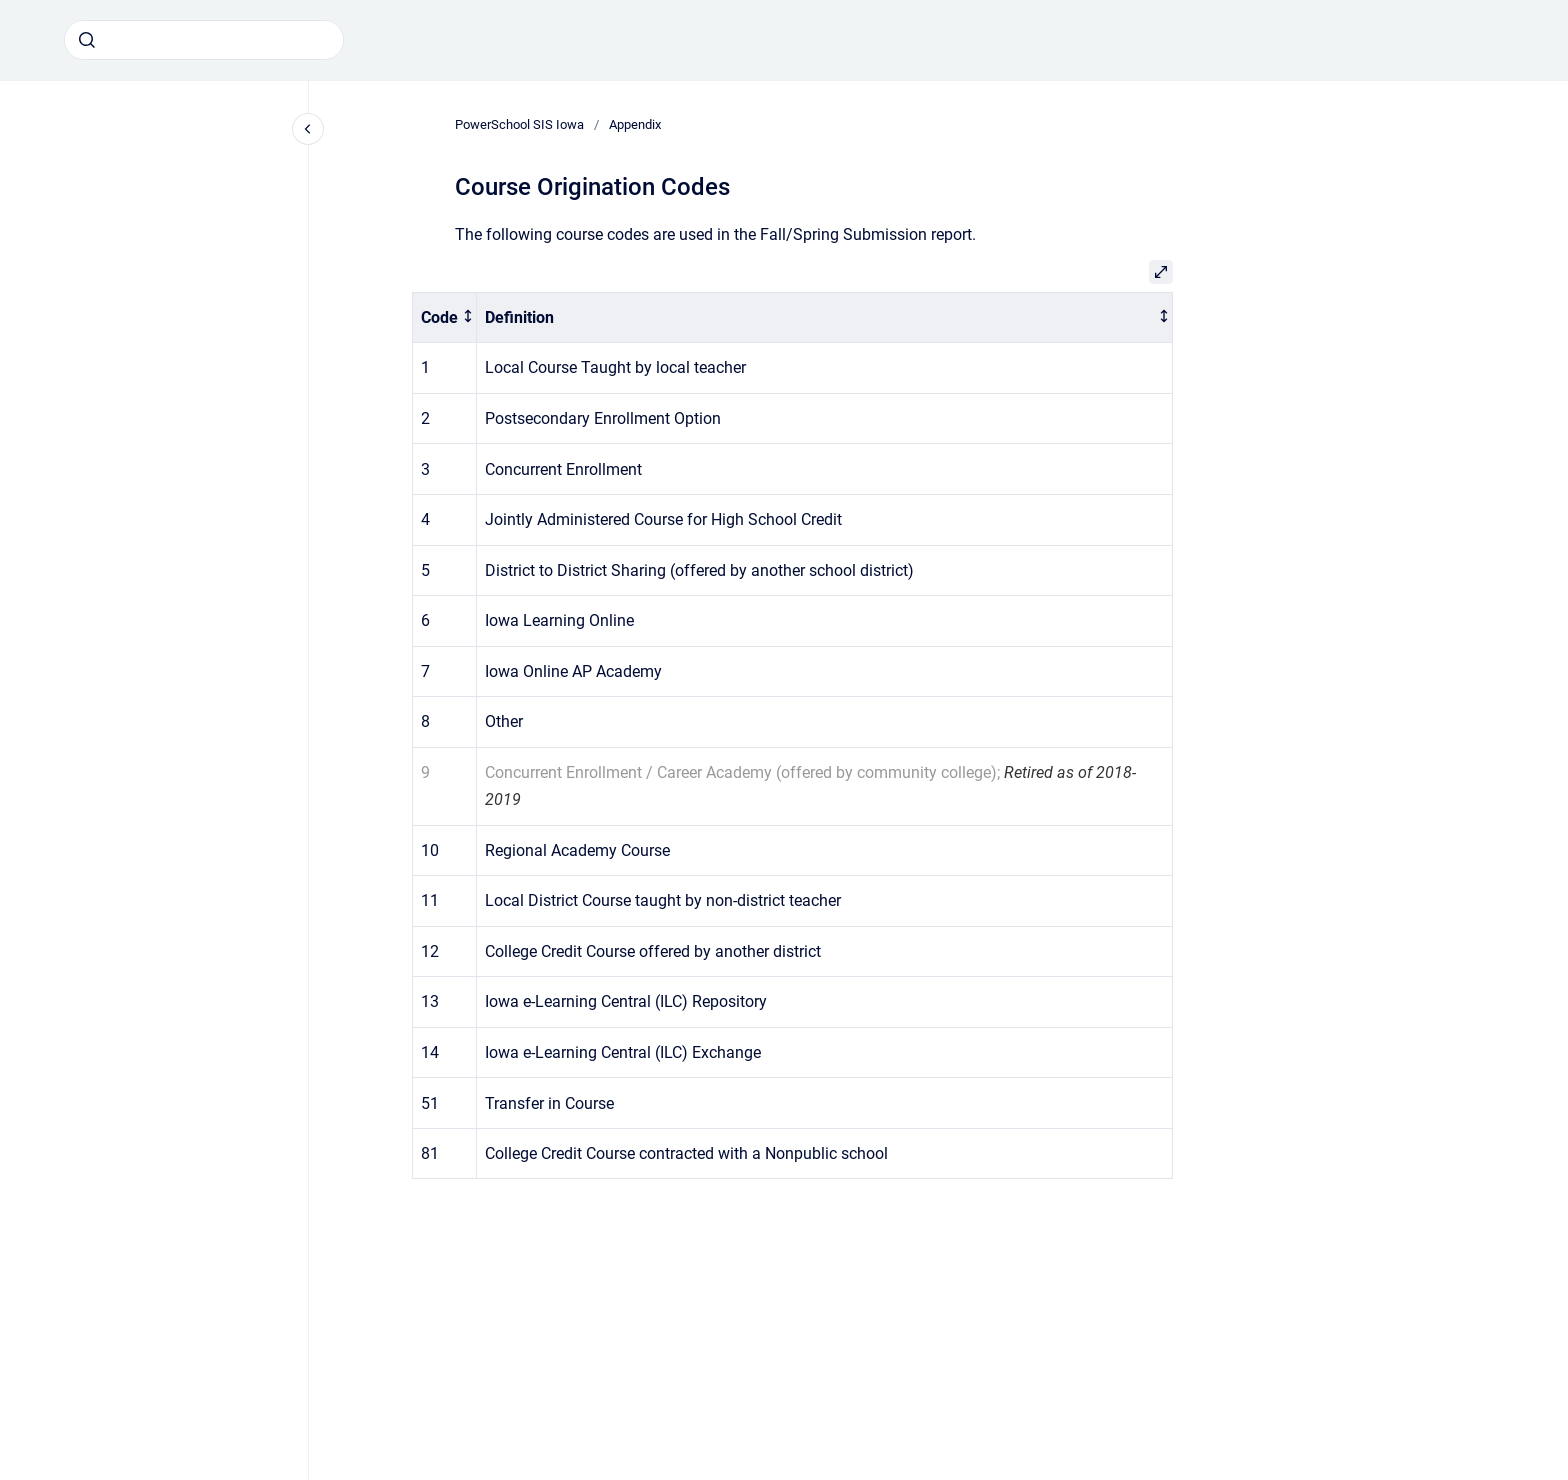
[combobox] (204, 40)
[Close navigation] (308, 129)
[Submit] (87, 40)
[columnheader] (445, 317)
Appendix (635, 124)
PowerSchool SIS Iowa (519, 124)
